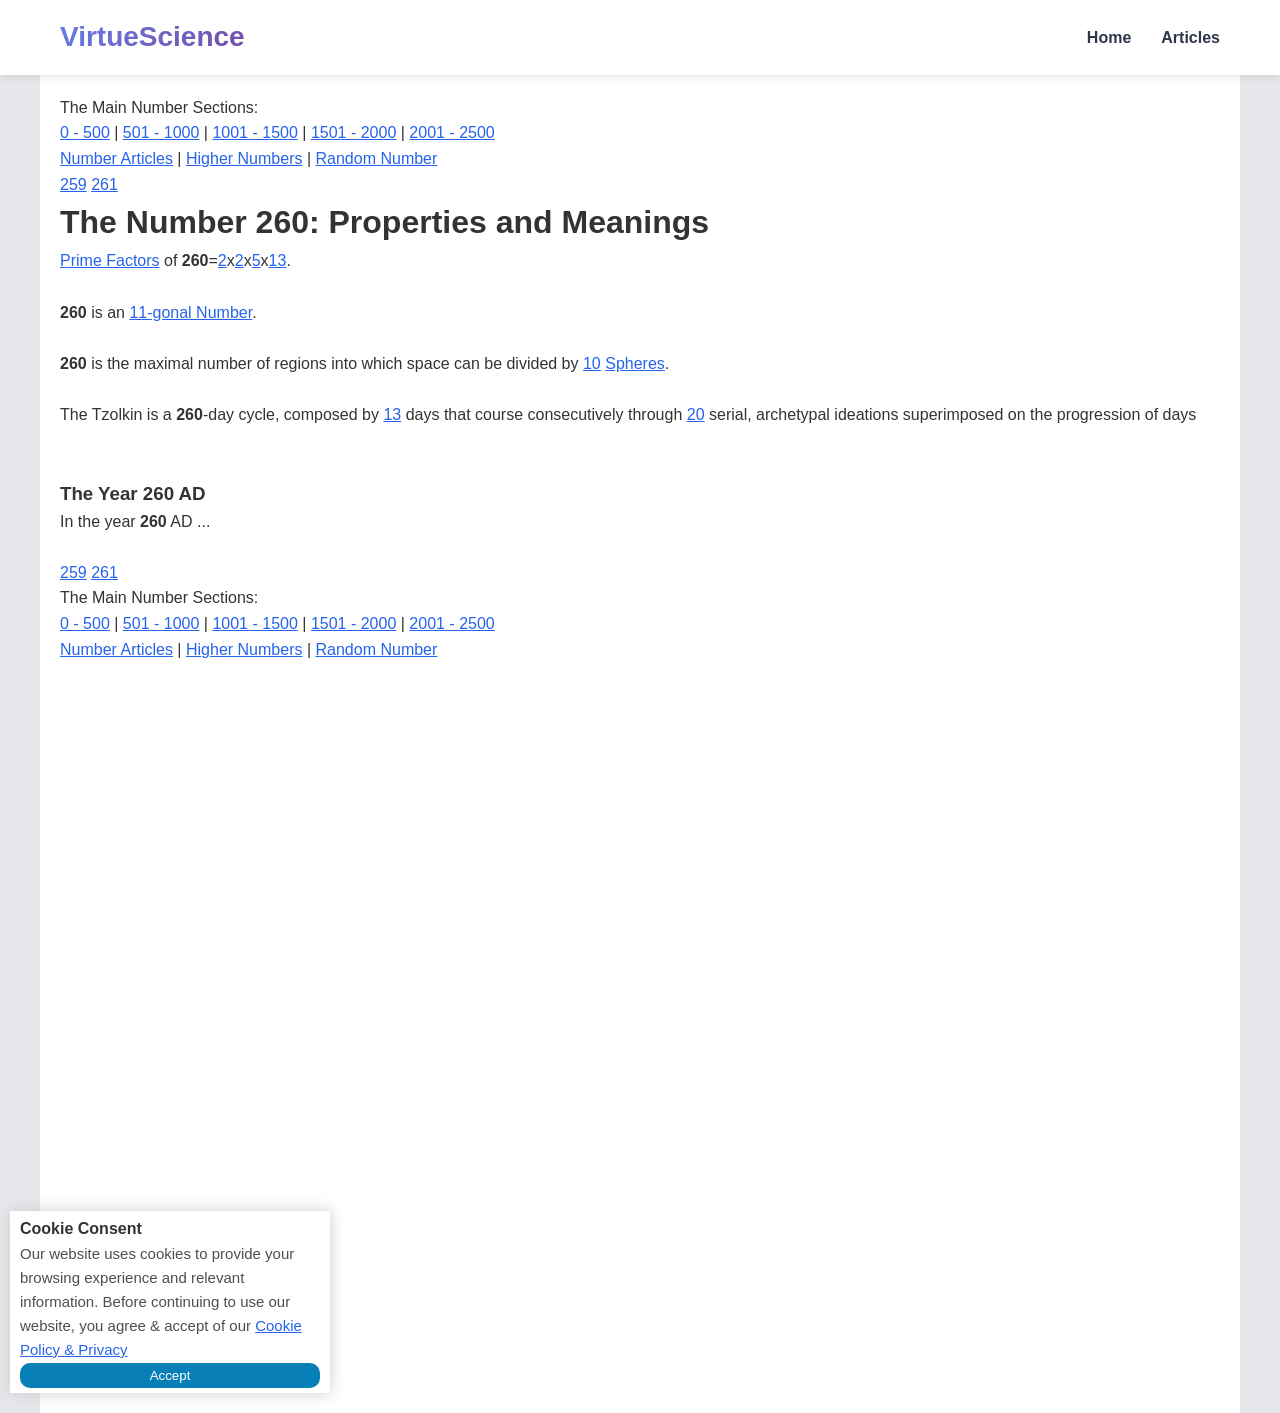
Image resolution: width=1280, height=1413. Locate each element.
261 (104, 184)
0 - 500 (85, 132)
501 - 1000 (161, 132)
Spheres (635, 363)
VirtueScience (152, 36)
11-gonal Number (190, 312)
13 (278, 260)
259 (73, 184)
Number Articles (116, 158)
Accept (170, 1375)
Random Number (377, 158)
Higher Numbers (244, 158)
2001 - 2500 (451, 132)
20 (696, 414)
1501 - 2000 (353, 132)
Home (1109, 37)
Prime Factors (110, 260)
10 (592, 363)
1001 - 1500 (254, 132)
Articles (1190, 37)
